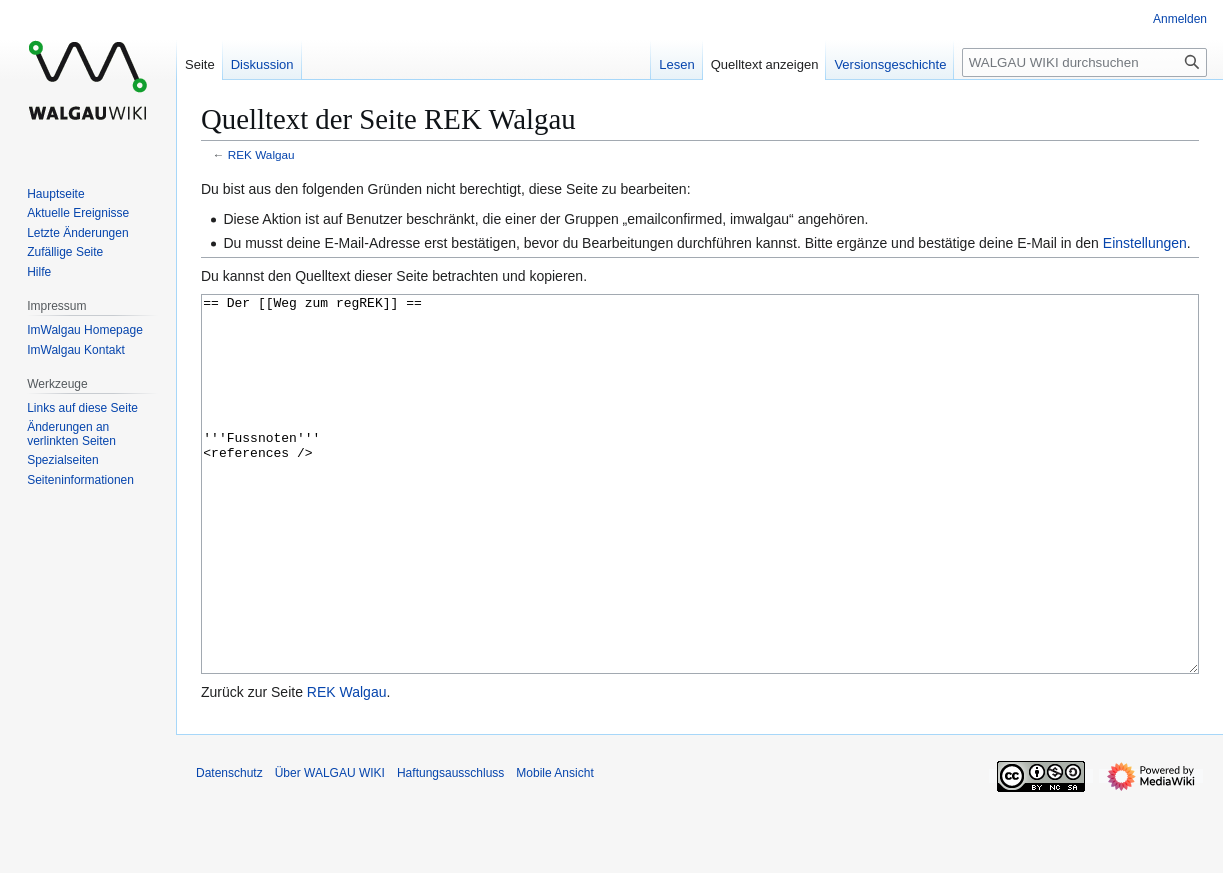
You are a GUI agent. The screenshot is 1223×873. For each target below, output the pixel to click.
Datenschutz (229, 848)
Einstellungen (1145, 243)
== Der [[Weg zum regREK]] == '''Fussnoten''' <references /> (700, 521)
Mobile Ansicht (554, 848)
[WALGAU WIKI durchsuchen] (1084, 62)
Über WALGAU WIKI (330, 848)
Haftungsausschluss (450, 848)
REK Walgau (261, 154)
